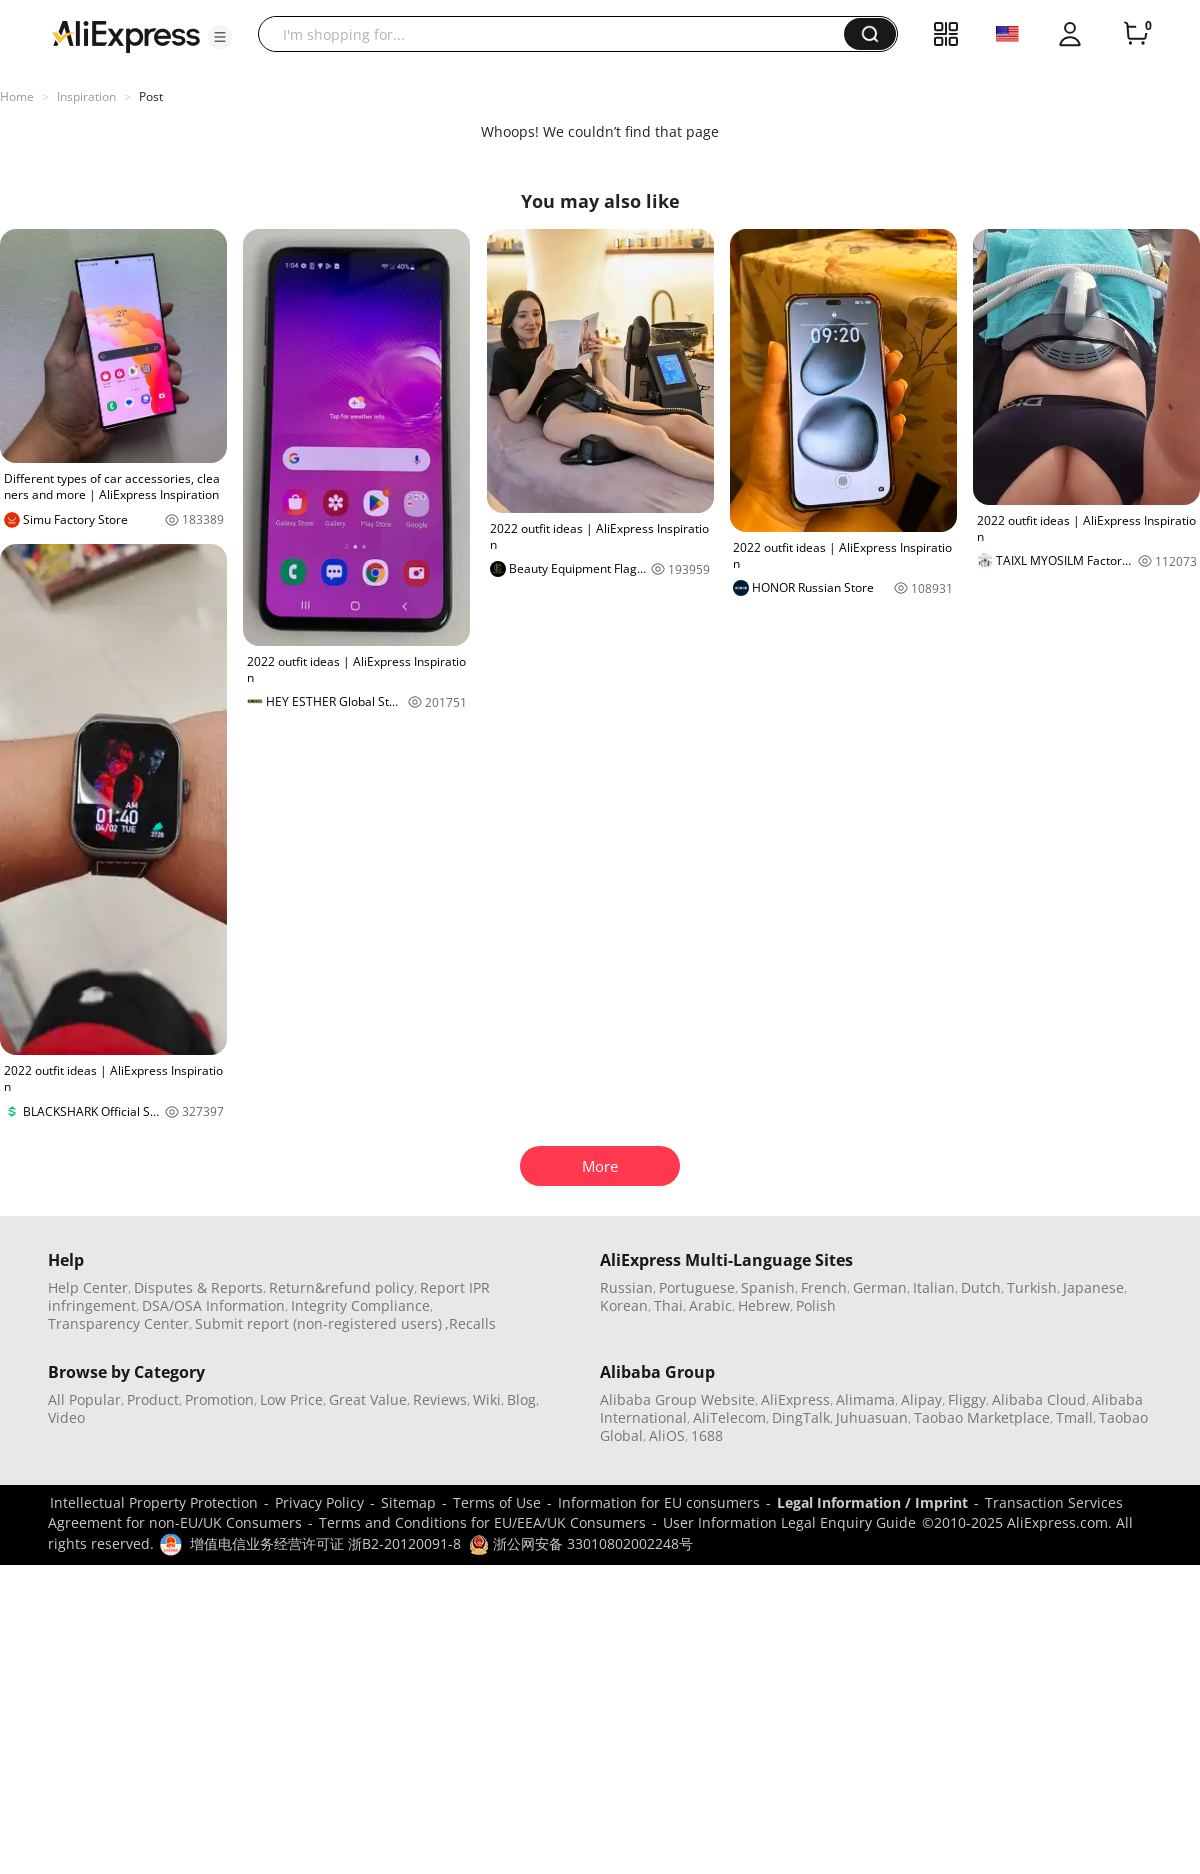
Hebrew (764, 1305)
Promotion (219, 1399)
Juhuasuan (872, 1417)
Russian (626, 1287)
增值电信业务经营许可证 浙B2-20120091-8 (325, 1543)
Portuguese (697, 1287)
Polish (816, 1305)
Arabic (710, 1305)
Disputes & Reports (198, 1287)
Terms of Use (497, 1502)
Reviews (440, 1399)
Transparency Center (118, 1323)
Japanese (1093, 1287)
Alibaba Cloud (1039, 1399)
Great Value (368, 1399)
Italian (934, 1287)
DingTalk (801, 1417)
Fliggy (967, 1399)
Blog (521, 1399)
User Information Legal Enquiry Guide (789, 1522)
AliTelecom (729, 1417)
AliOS (667, 1435)
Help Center (88, 1287)
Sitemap (408, 1502)
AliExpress (795, 1399)
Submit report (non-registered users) (318, 1323)
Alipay (921, 1399)
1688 (707, 1435)
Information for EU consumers (659, 1502)
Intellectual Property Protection (154, 1502)
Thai (668, 1305)
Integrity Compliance (360, 1305)
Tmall (1074, 1417)
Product (153, 1399)
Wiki (487, 1399)
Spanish (768, 1287)
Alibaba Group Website (677, 1399)
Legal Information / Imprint (872, 1502)
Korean (624, 1305)
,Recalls (470, 1323)
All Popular (84, 1399)
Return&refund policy (341, 1287)
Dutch (981, 1287)
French (824, 1287)
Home (17, 96)
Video (66, 1417)
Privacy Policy (319, 1502)
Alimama (865, 1399)
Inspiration (86, 96)
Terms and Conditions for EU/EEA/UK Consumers (482, 1522)
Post (151, 96)
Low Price (291, 1399)
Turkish (1032, 1287)
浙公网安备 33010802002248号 (581, 1543)
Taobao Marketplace (982, 1417)
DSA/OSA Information (213, 1305)
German (880, 1287)
